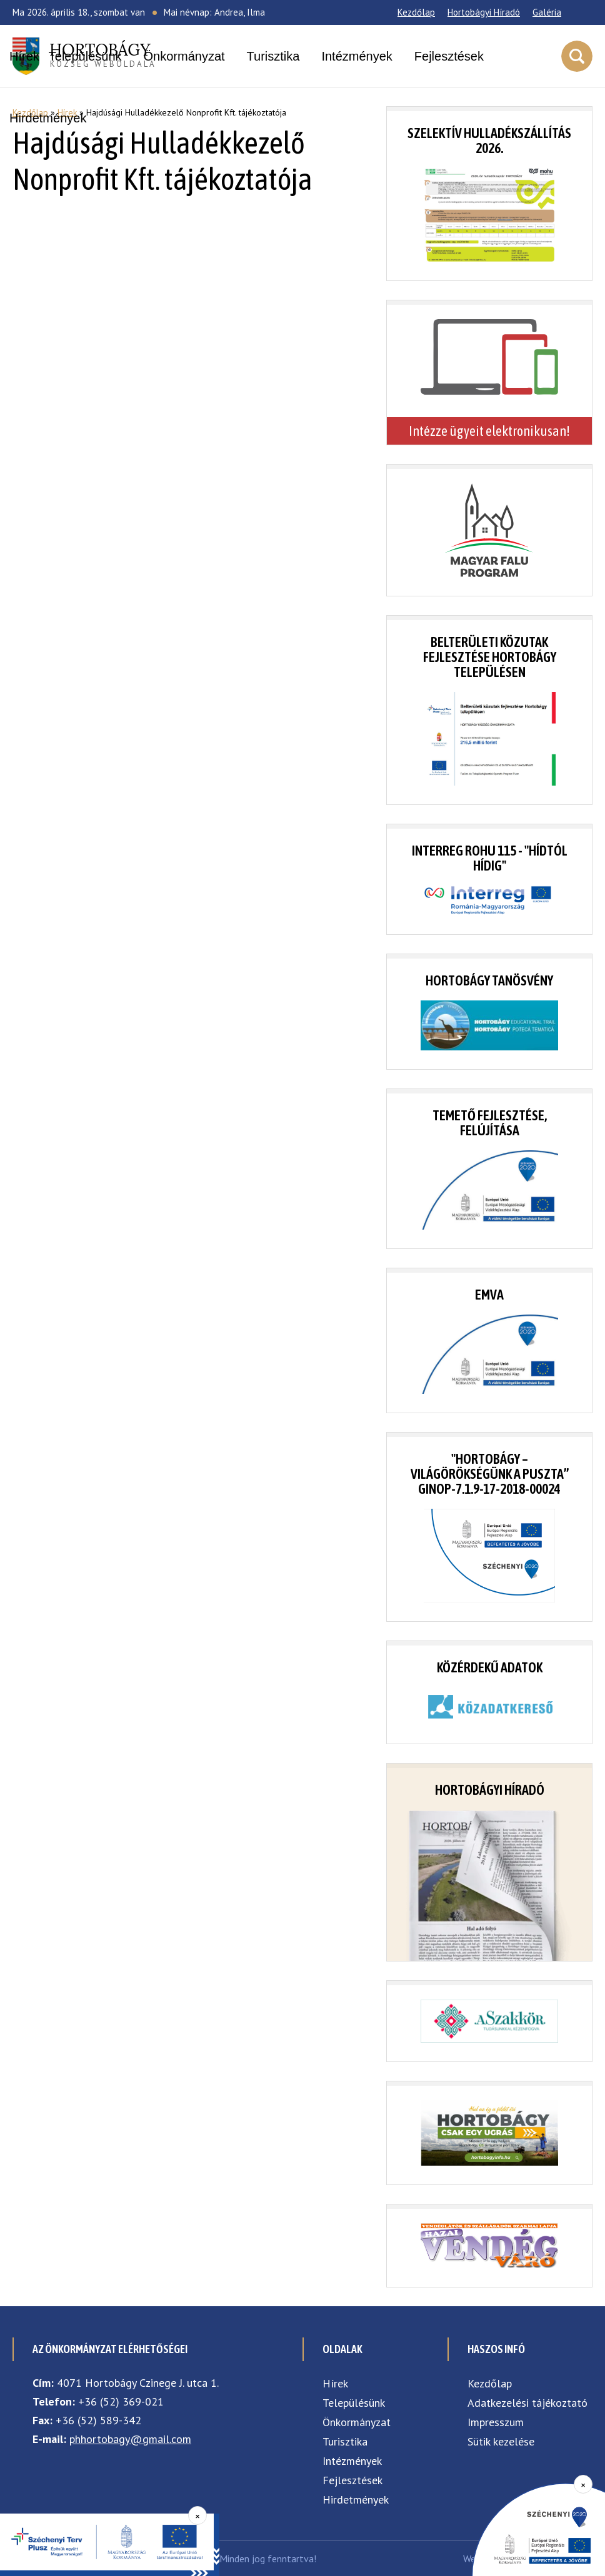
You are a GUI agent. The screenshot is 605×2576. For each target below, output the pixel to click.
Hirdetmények (47, 118)
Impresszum (496, 2422)
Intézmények (356, 56)
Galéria (546, 12)
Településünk (85, 56)
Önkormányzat (184, 56)
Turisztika (273, 56)
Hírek (24, 56)
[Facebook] (576, 12)
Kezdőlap (416, 12)
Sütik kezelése (501, 2441)
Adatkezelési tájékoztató (528, 2403)
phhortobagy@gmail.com (130, 2439)
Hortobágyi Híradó (484, 12)
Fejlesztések (449, 56)
